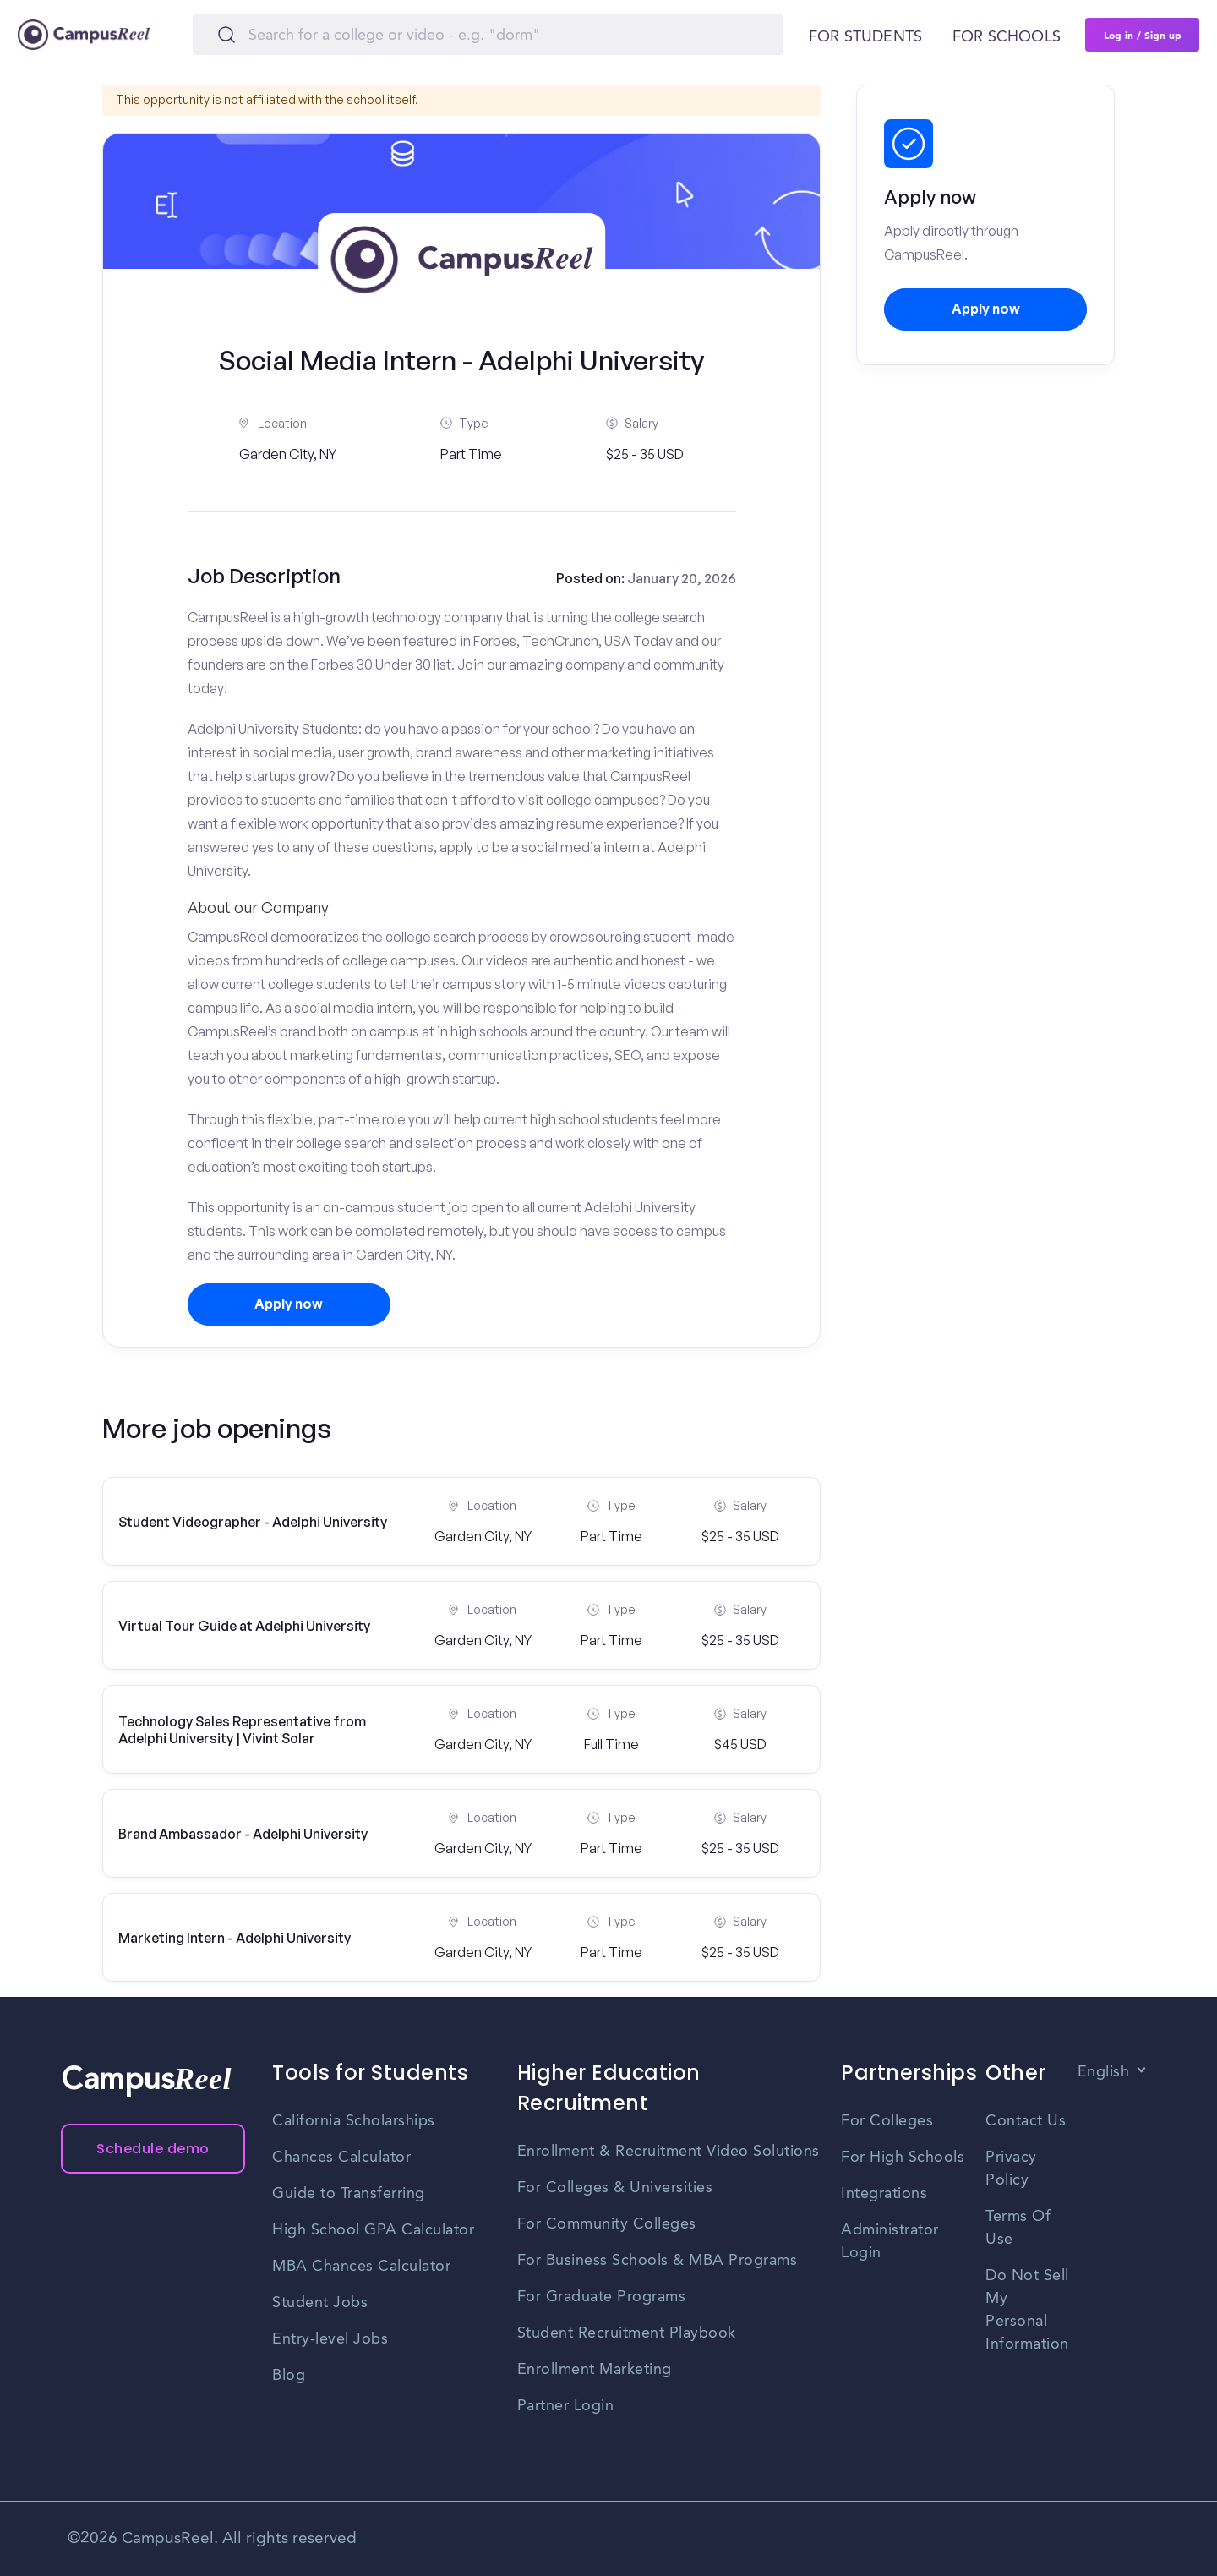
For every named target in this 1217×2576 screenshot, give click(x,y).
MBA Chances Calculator (361, 2266)
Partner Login (565, 2406)
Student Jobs (320, 2303)
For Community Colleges (606, 2224)
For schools (1006, 37)
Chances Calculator (341, 2157)
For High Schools (902, 2157)
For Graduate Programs (601, 2297)
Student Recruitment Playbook (626, 2333)
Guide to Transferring (348, 2193)
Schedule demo (153, 2148)
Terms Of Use (1018, 2228)
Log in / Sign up (1143, 34)
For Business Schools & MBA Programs (657, 2260)
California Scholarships (353, 2121)
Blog (288, 2375)
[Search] (488, 34)
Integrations (884, 2193)
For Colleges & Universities (615, 2188)
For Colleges (887, 2121)
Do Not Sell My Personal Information (1027, 2310)
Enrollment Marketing (594, 2369)
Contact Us (1025, 2121)
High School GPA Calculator (373, 2230)
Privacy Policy (1011, 2169)
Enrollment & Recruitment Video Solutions (668, 2151)
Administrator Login (890, 2242)
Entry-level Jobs (330, 2339)
